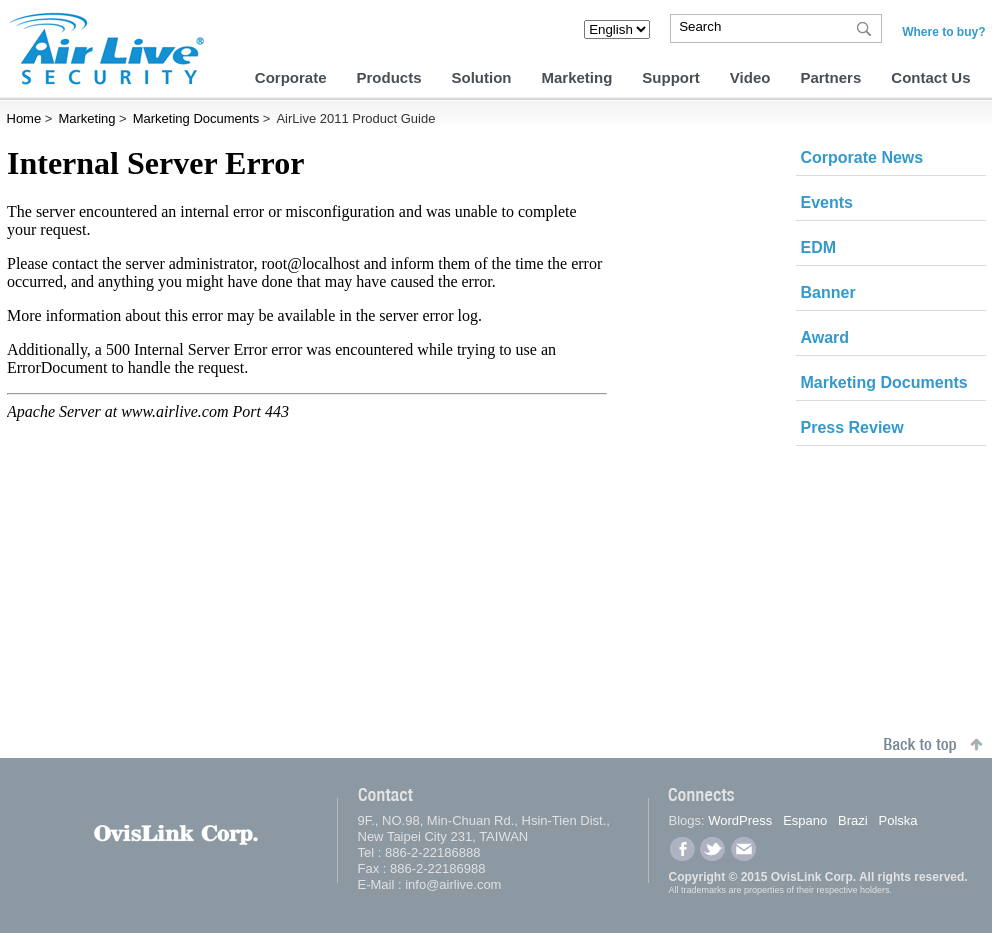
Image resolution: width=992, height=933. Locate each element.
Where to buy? (943, 32)
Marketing (577, 77)
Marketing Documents (196, 118)
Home (24, 118)
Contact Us (930, 77)
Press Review (852, 427)
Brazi (853, 820)
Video (750, 77)
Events (827, 202)
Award (825, 337)
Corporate (291, 77)
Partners (830, 77)
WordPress (740, 820)
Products (388, 77)
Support (671, 77)
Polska (898, 820)
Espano (805, 820)
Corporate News (862, 157)
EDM (819, 247)
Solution (482, 77)
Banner (828, 292)
